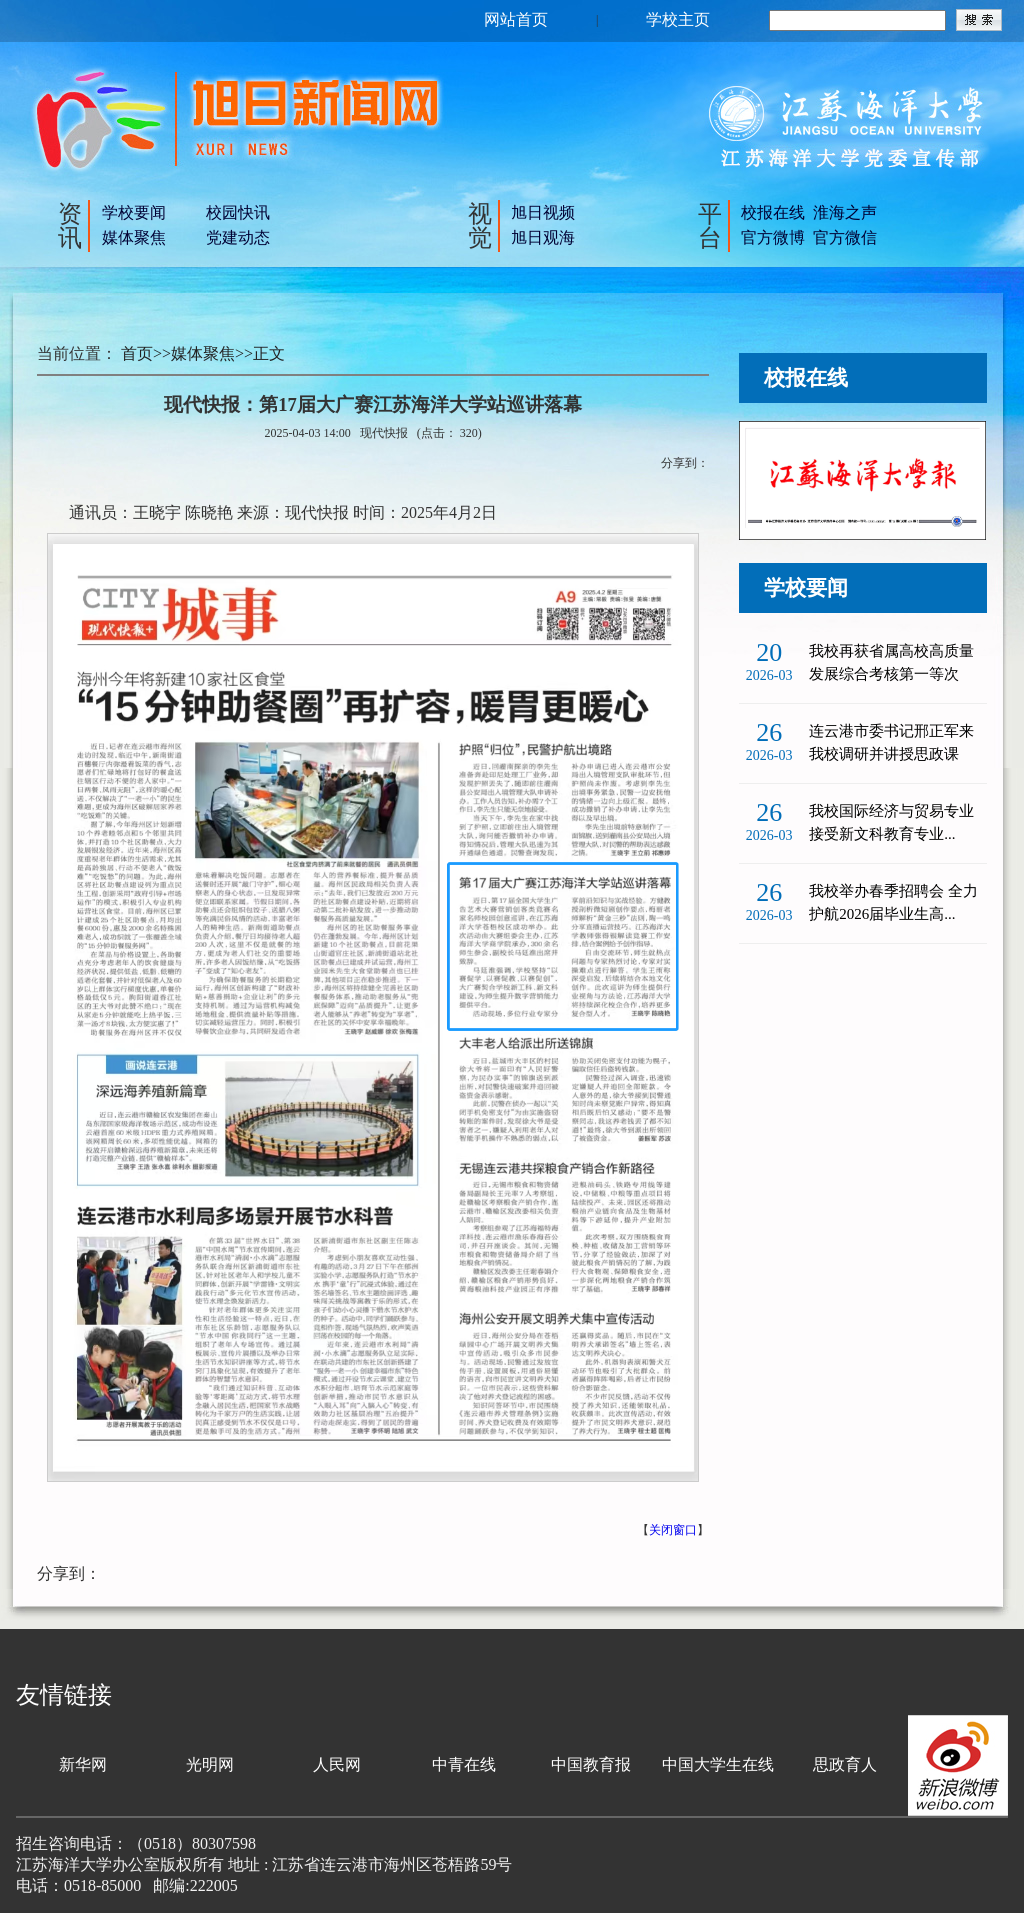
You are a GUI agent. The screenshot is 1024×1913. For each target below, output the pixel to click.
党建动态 (238, 237)
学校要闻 (134, 212)
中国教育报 (591, 1764)
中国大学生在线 (718, 1764)
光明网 (210, 1764)
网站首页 (516, 19)
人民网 (337, 1764)
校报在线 (773, 212)
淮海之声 (845, 212)
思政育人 (845, 1764)
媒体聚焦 (134, 237)
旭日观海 (543, 237)
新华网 (83, 1764)
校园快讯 (238, 212)
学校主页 (678, 19)
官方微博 (773, 237)
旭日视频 (543, 212)
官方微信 (845, 237)
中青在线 (464, 1764)
